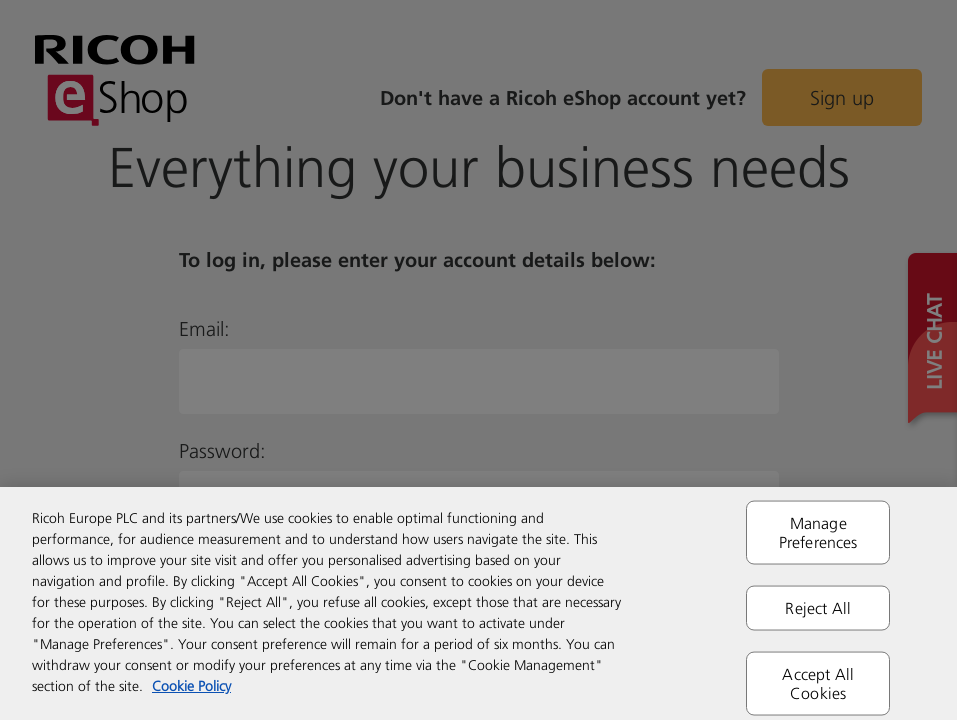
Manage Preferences (818, 531)
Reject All (818, 607)
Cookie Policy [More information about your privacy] (191, 685)
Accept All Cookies (818, 683)
